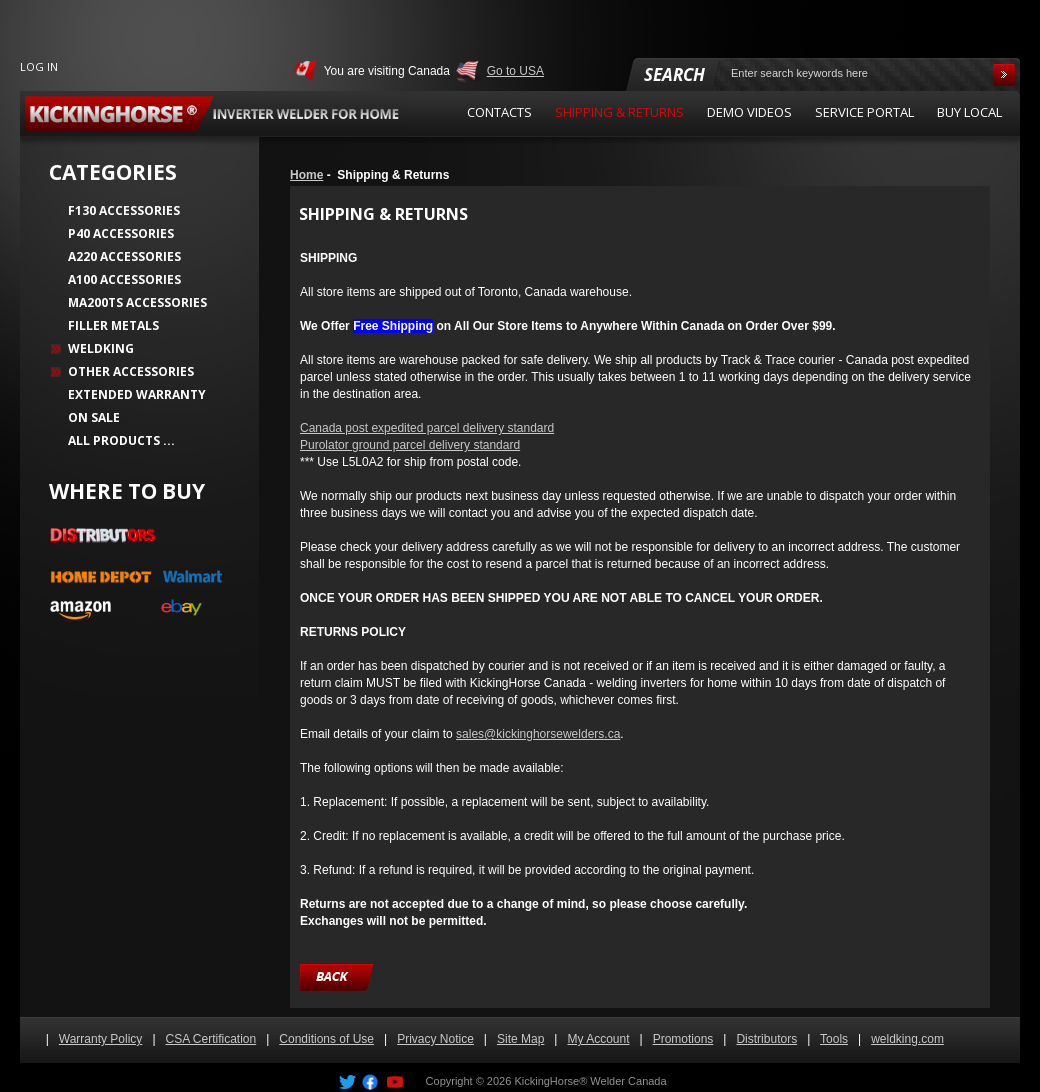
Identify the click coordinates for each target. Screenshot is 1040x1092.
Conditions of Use (326, 1039)
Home (306, 175)
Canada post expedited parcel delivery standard (427, 428)
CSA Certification (211, 1039)
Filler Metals (113, 325)
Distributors (766, 1039)
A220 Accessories (124, 256)
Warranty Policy (101, 1039)
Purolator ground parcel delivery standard (410, 445)
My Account (598, 1039)
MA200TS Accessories (137, 302)
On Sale (94, 417)
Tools (834, 1039)
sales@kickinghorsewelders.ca (538, 734)
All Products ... (121, 440)
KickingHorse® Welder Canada (590, 1081)
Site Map (520, 1039)
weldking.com (907, 1039)
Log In (39, 66)
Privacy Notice (435, 1039)
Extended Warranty (137, 394)
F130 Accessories (124, 210)
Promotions (683, 1039)
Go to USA (515, 71)
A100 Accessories (124, 279)
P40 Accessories (121, 233)
